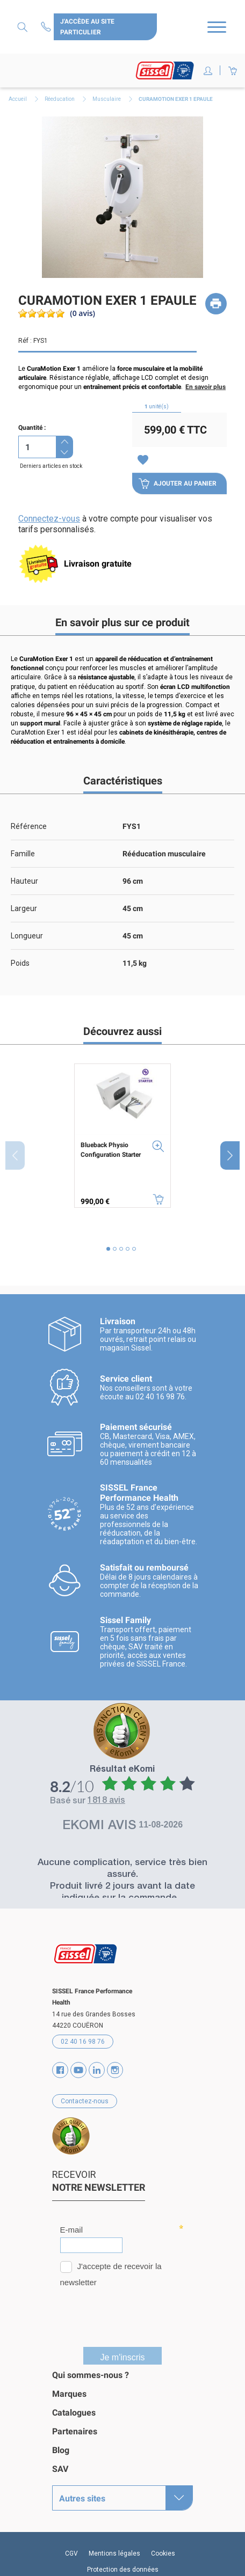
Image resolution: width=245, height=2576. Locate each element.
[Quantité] (37, 447)
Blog (60, 2450)
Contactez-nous (47, 26)
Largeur (24, 908)
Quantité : (32, 427)
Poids (20, 963)
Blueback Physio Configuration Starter (111, 1149)
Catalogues (74, 2413)
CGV (71, 2553)
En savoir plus (205, 387)
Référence (29, 826)
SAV (60, 2469)
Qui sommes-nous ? (90, 2375)
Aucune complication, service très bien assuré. (122, 1869)
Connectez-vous (49, 518)
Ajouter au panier (178, 483)
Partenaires (74, 2431)
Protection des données (122, 2569)
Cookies (163, 2553)
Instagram (115, 2070)
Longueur (27, 935)
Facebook (60, 2070)
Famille (23, 853)
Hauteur (24, 881)
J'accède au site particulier (87, 27)
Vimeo (97, 2070)
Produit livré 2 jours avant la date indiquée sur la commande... (122, 1892)
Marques (69, 2394)
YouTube (78, 2070)
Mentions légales (114, 2553)
